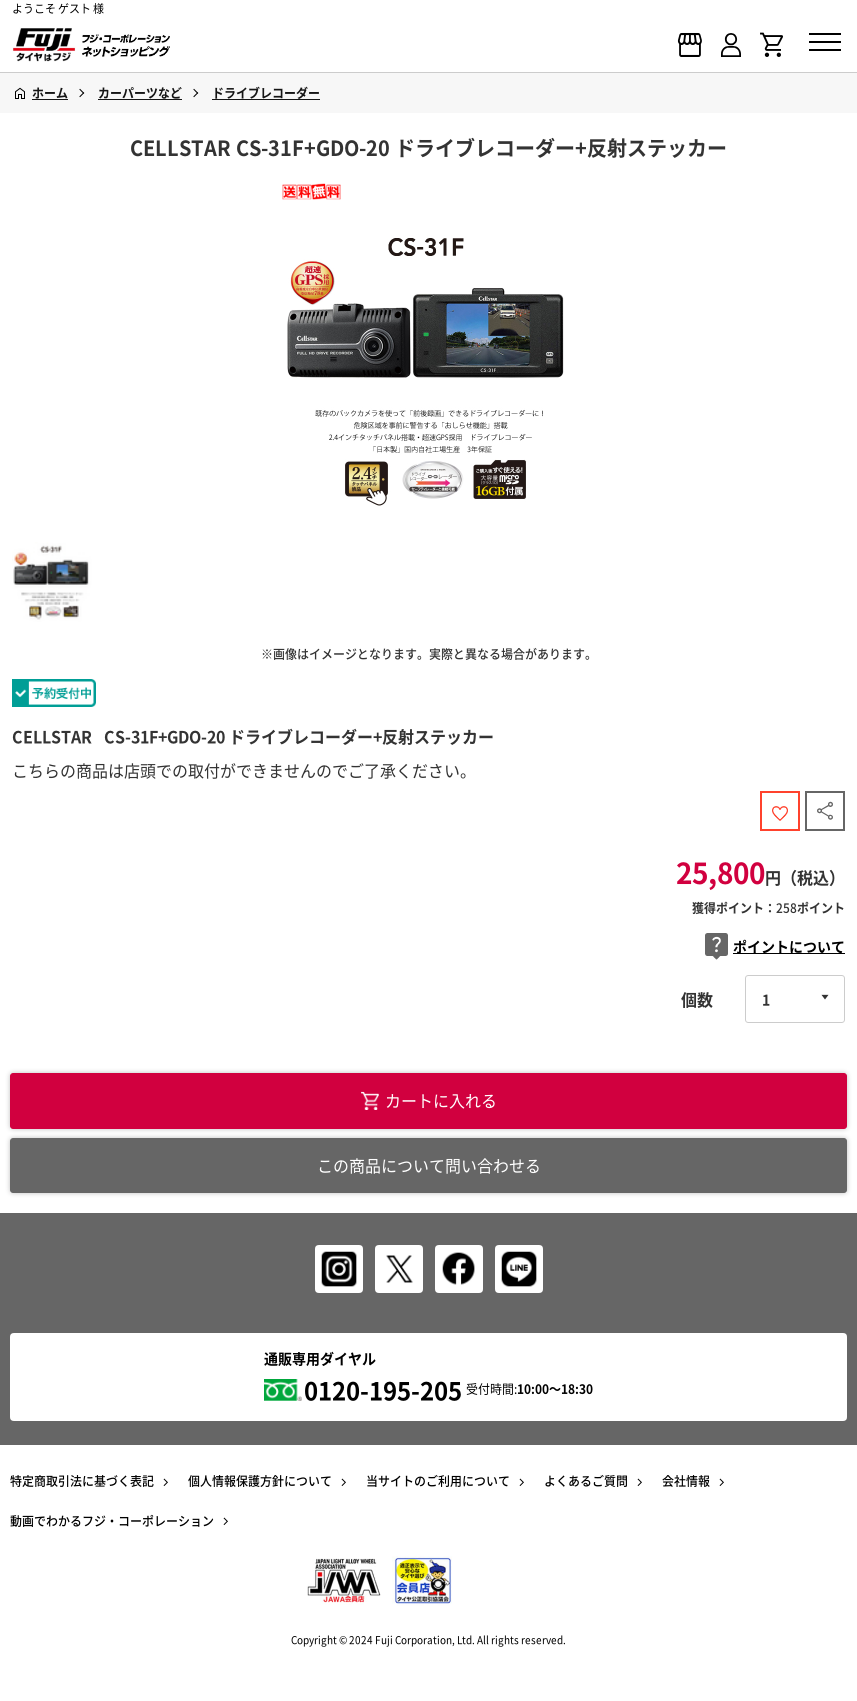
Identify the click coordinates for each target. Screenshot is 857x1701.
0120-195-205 (383, 1390)
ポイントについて (775, 946)
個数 (697, 999)
